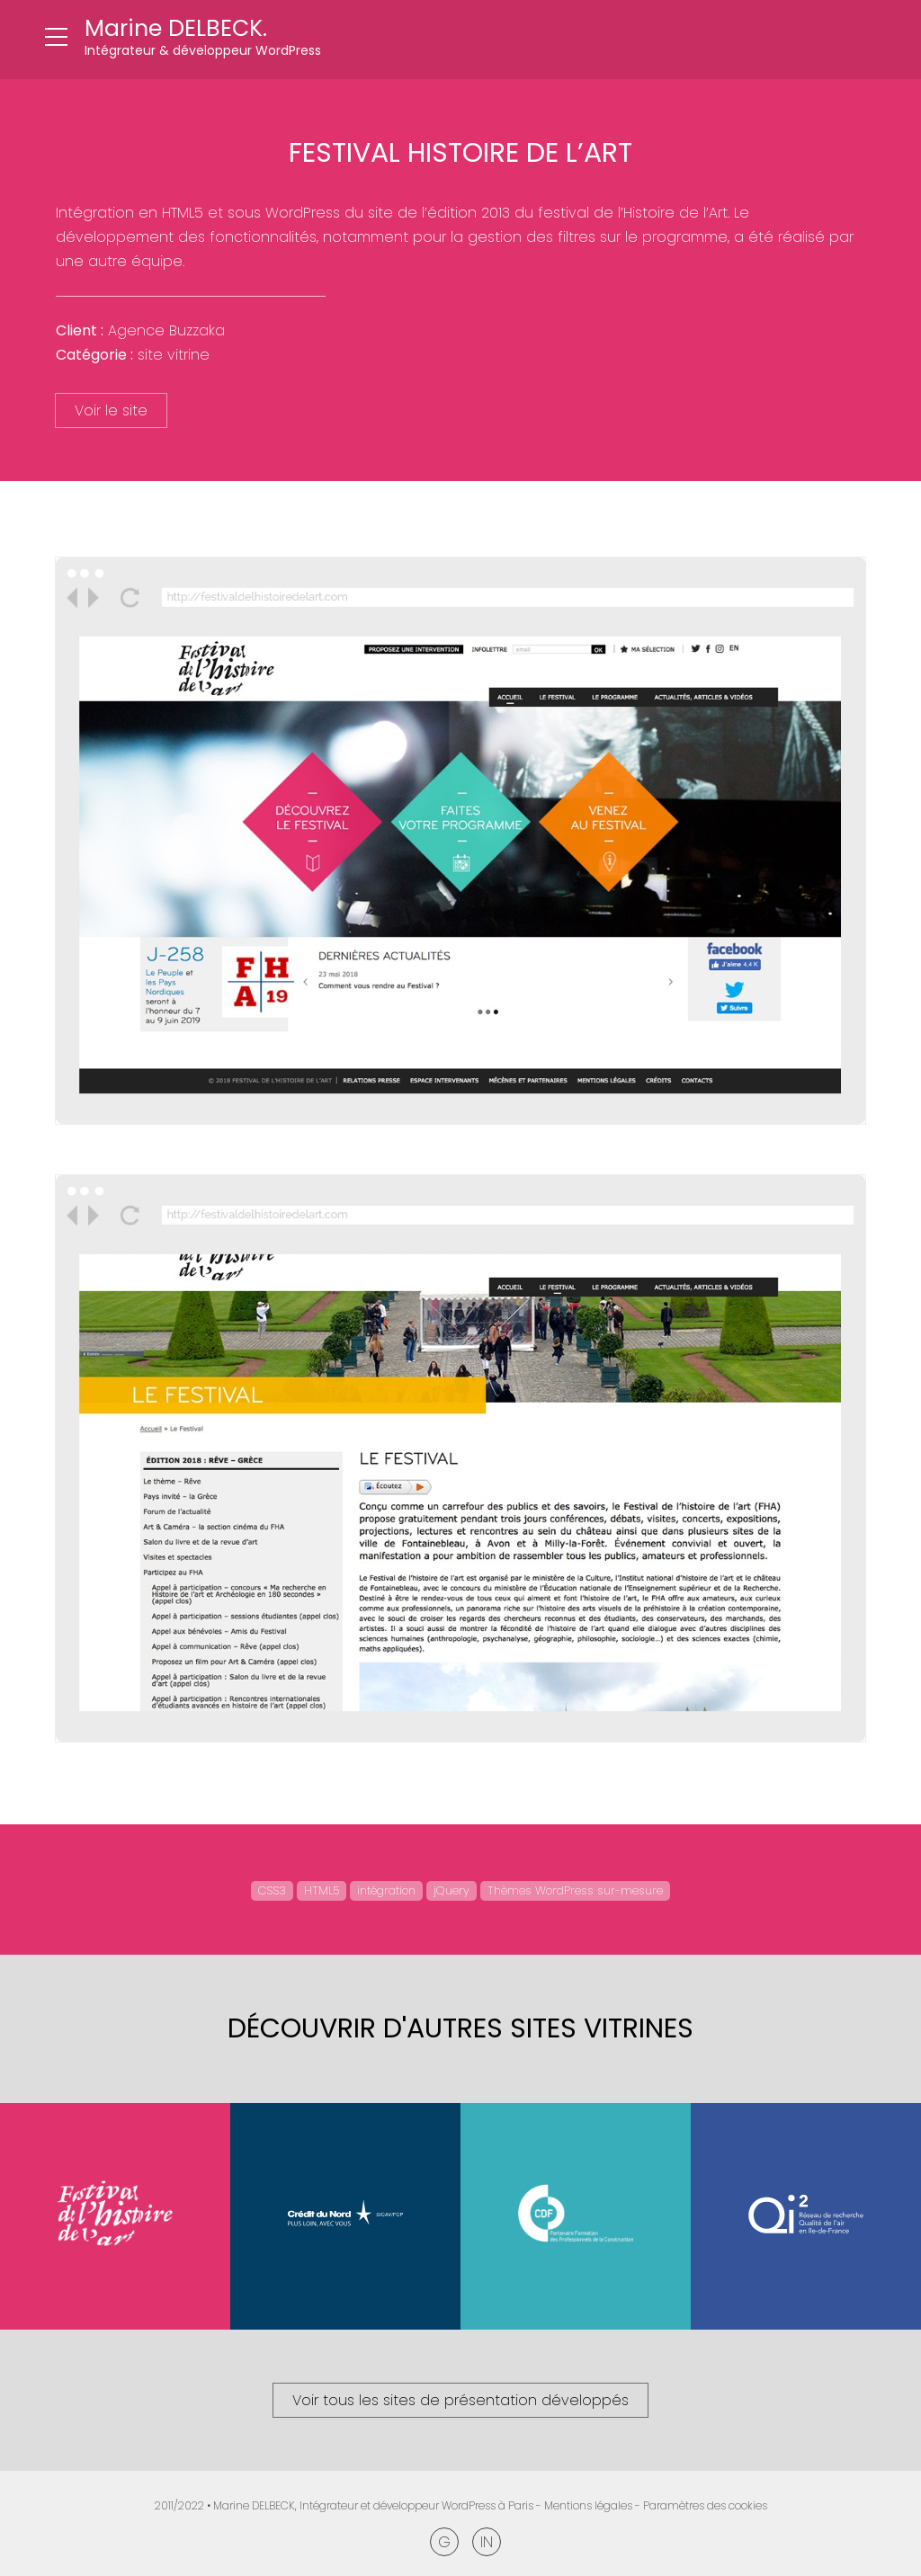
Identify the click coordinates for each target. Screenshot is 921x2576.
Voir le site (111, 410)
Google (444, 2541)
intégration (386, 1890)
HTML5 (321, 1890)
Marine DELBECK (254, 2505)
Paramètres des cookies (705, 2505)
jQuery (451, 1890)
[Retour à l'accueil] (203, 39)
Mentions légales (588, 2505)
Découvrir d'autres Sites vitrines (460, 2028)
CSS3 (272, 1890)
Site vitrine (174, 354)
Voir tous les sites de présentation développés (460, 2400)
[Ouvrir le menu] (56, 38)
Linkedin (486, 2541)
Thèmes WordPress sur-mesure (575, 1890)
